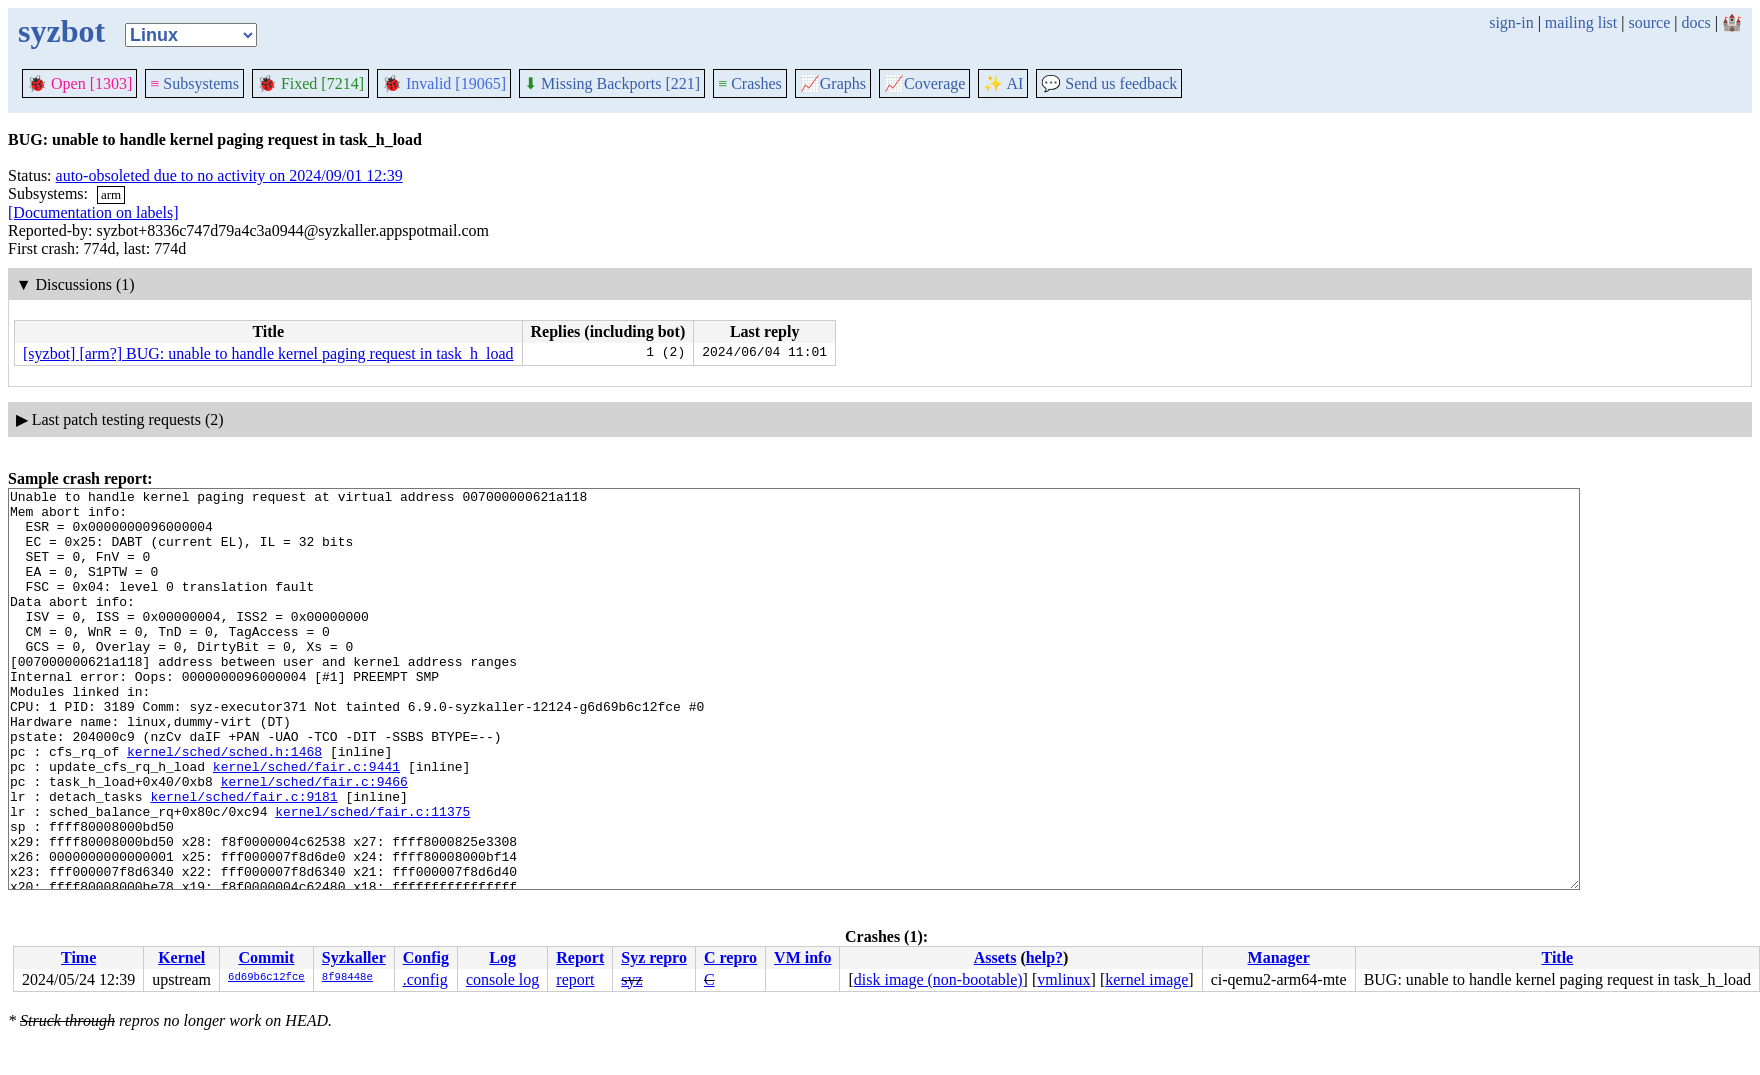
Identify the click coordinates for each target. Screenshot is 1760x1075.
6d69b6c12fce (266, 978)
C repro (730, 957)
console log (502, 979)
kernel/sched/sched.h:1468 (224, 805)
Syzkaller (354, 957)
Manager (1279, 957)
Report (580, 957)
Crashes (750, 83)
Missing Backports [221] (612, 83)
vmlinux (1063, 979)
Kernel (181, 957)
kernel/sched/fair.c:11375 (372, 877)
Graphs (833, 83)
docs (1695, 22)
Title (1557, 957)
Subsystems (194, 83)
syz (631, 979)
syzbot (61, 31)
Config (426, 957)
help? (1044, 957)
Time (78, 957)
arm (111, 194)
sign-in (1511, 22)
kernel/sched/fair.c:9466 (314, 841)
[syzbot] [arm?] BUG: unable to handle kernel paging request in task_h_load (268, 353)
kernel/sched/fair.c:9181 (243, 859)
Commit (266, 957)
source (1650, 22)
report (575, 979)
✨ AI (1003, 83)
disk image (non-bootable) (938, 979)
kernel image (1146, 979)
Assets (995, 957)
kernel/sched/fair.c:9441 (306, 823)
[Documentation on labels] (93, 212)
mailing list (1581, 22)
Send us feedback (1109, 83)
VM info (802, 957)
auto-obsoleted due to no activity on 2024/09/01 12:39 (229, 175)
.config (425, 979)
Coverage (924, 83)
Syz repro (654, 957)
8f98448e (347, 978)
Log (502, 957)
